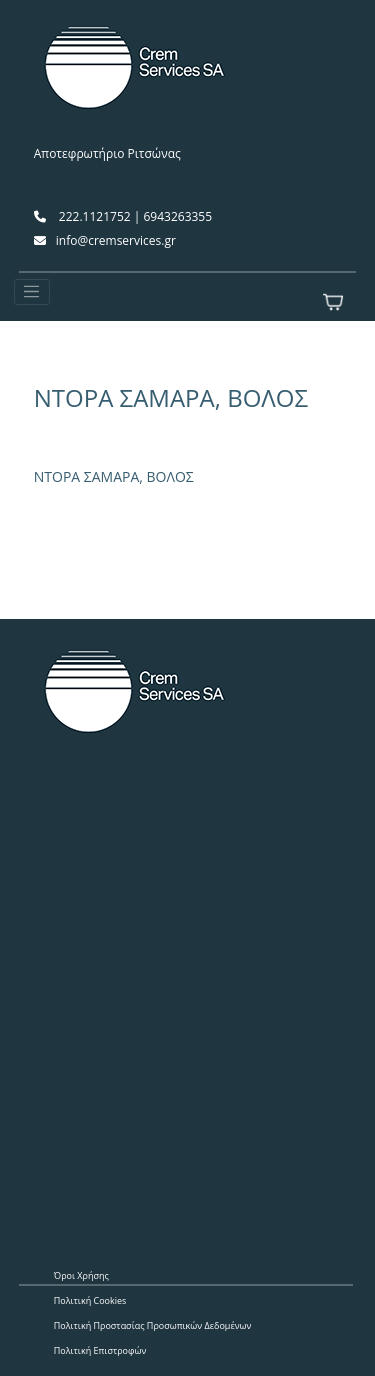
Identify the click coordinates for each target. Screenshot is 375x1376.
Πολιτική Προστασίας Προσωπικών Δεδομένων (153, 1325)
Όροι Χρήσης (81, 1275)
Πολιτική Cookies (90, 1300)
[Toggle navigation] (32, 292)
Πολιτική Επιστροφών (100, 1350)
